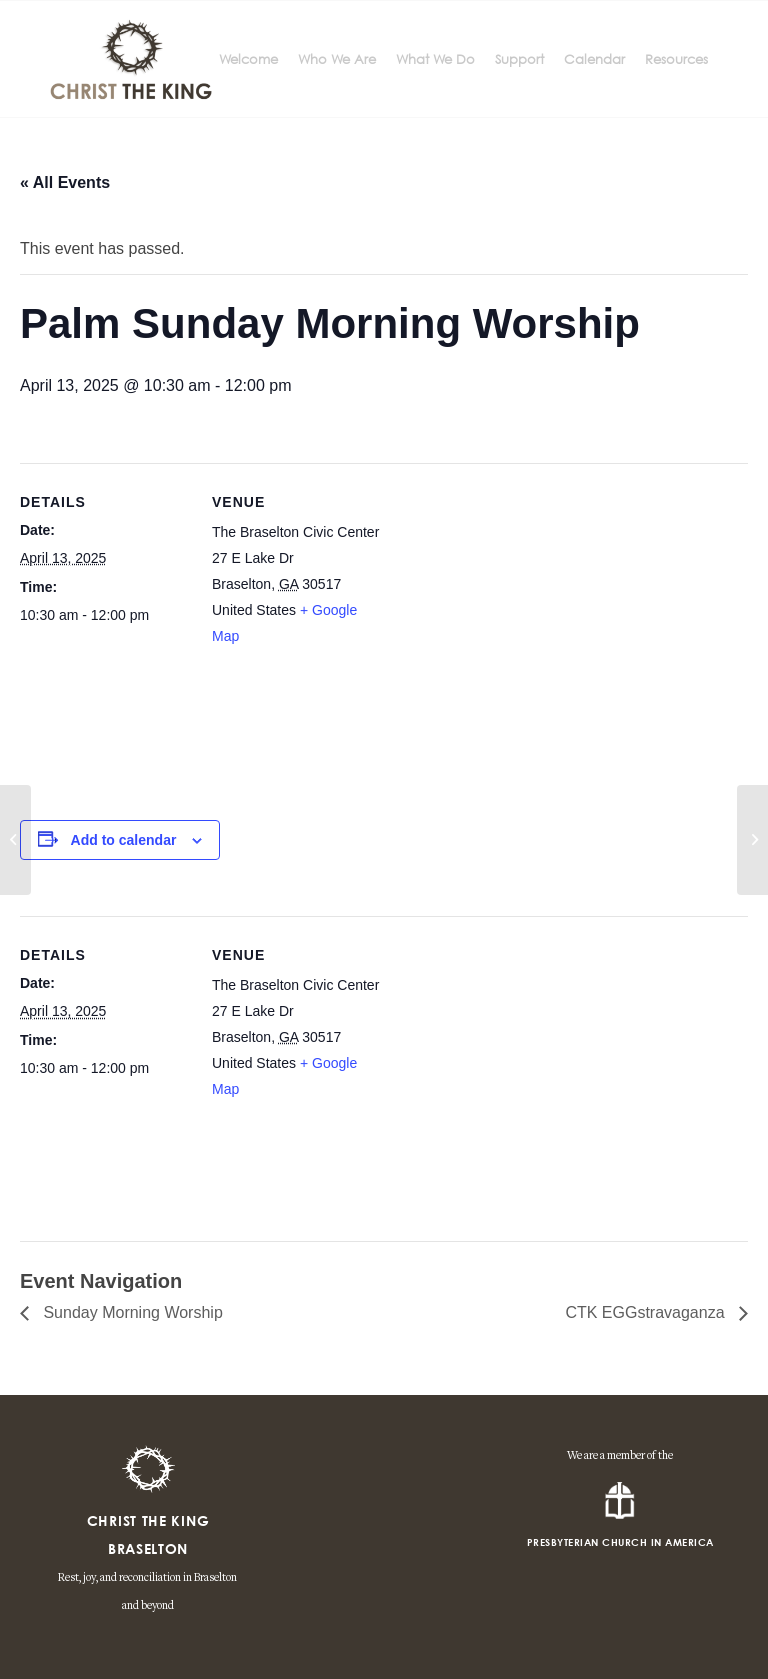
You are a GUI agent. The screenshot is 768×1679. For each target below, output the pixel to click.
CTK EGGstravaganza (647, 1312)
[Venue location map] (509, 633)
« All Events (65, 182)
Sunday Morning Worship (131, 1312)
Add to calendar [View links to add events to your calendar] (124, 840)
